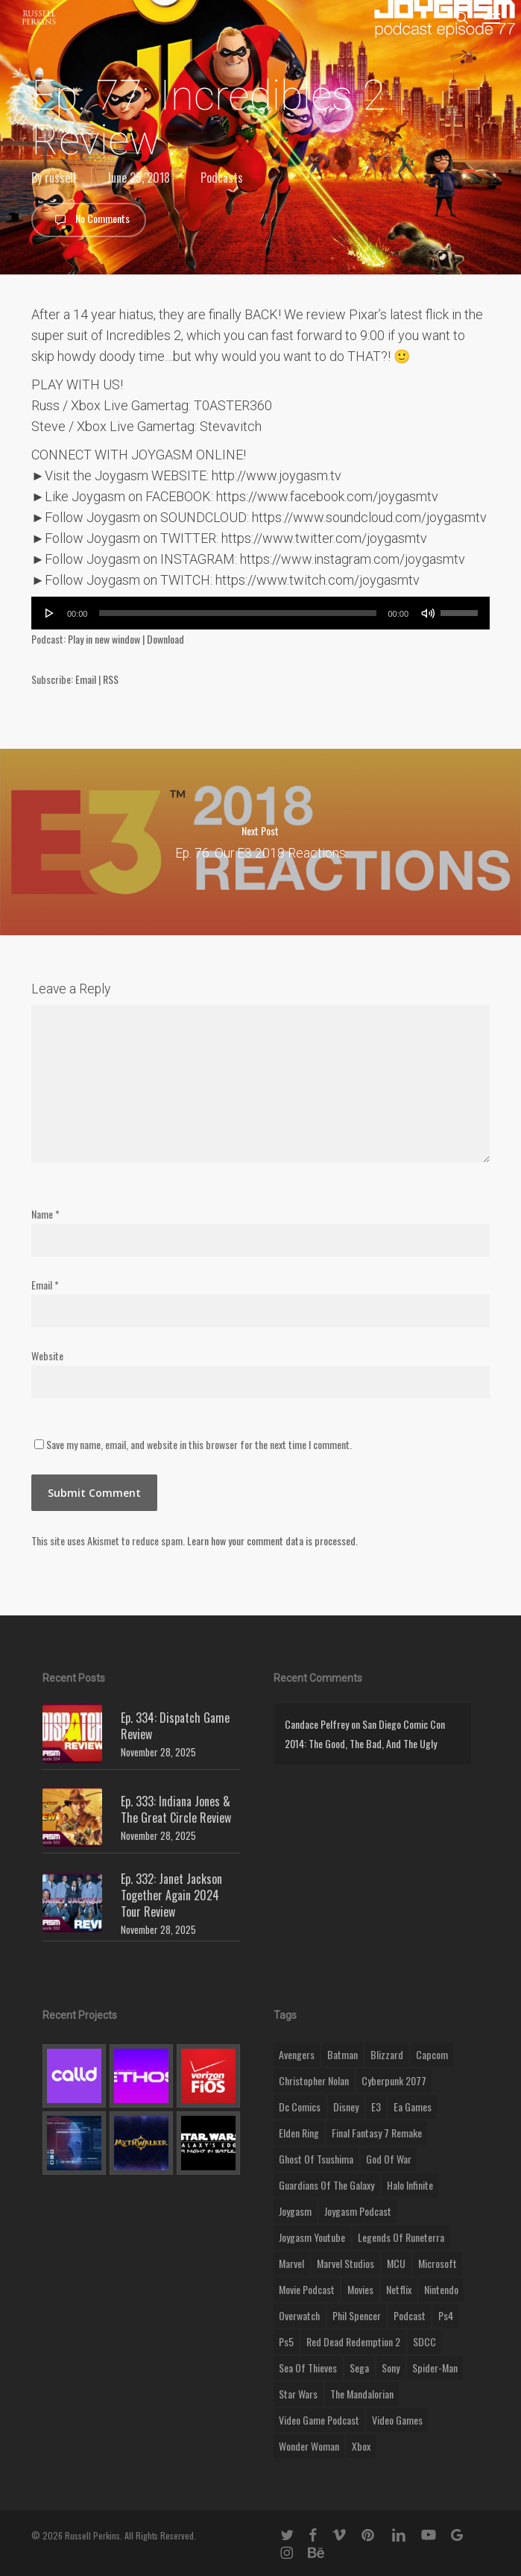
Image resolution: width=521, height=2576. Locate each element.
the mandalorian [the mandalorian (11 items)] (362, 2393)
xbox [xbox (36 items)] (361, 2446)
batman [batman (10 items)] (342, 2054)
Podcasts (221, 177)
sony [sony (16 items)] (391, 2367)
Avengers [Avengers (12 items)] (297, 2054)
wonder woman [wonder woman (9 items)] (309, 2446)
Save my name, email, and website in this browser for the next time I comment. (199, 1444)
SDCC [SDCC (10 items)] (424, 2341)
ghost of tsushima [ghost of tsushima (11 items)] (316, 2159)
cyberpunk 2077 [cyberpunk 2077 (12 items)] (393, 2080)
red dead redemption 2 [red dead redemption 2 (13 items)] (353, 2341)
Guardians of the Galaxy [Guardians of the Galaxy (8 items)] (326, 2185)
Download (165, 639)
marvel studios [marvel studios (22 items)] (345, 2263)
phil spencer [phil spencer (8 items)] (356, 2315)
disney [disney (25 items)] (346, 2106)
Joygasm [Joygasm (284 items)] (295, 2211)
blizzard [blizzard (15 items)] (386, 2054)
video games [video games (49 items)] (397, 2420)
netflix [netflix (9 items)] (398, 2289)
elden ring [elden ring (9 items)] (299, 2132)
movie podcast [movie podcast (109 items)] (307, 2289)
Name (45, 1214)
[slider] (237, 613)
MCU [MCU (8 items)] (396, 2263)
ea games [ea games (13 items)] (413, 2106)
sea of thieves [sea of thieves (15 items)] (308, 2367)
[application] (260, 613)
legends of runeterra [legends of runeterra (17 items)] (401, 2237)
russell (60, 177)
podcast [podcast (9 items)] (410, 2315)
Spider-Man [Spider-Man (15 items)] (435, 2367)
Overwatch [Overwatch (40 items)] (299, 2315)
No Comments (89, 220)
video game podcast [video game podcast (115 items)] (319, 2420)
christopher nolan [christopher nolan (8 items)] (314, 2080)
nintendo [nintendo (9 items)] (441, 2289)
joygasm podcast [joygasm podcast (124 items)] (357, 2211)
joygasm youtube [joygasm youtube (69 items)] (312, 2237)
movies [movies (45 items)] (360, 2289)
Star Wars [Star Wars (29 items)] (298, 2393)
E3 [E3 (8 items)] (376, 2106)
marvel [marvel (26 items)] (291, 2263)
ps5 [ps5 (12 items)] (286, 2341)
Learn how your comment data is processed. (272, 1540)
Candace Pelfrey (317, 1724)
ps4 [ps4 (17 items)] (445, 2315)
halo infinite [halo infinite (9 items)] (410, 2185)
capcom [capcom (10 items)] (432, 2054)
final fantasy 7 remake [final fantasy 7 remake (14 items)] (377, 2132)
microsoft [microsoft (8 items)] (437, 2263)
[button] (492, 17)
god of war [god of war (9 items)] (388, 2159)
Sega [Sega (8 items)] (359, 2367)
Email (85, 679)
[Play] (50, 613)
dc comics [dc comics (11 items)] (300, 2106)
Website (47, 1355)
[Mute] (428, 613)
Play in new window (104, 639)
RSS (111, 679)
